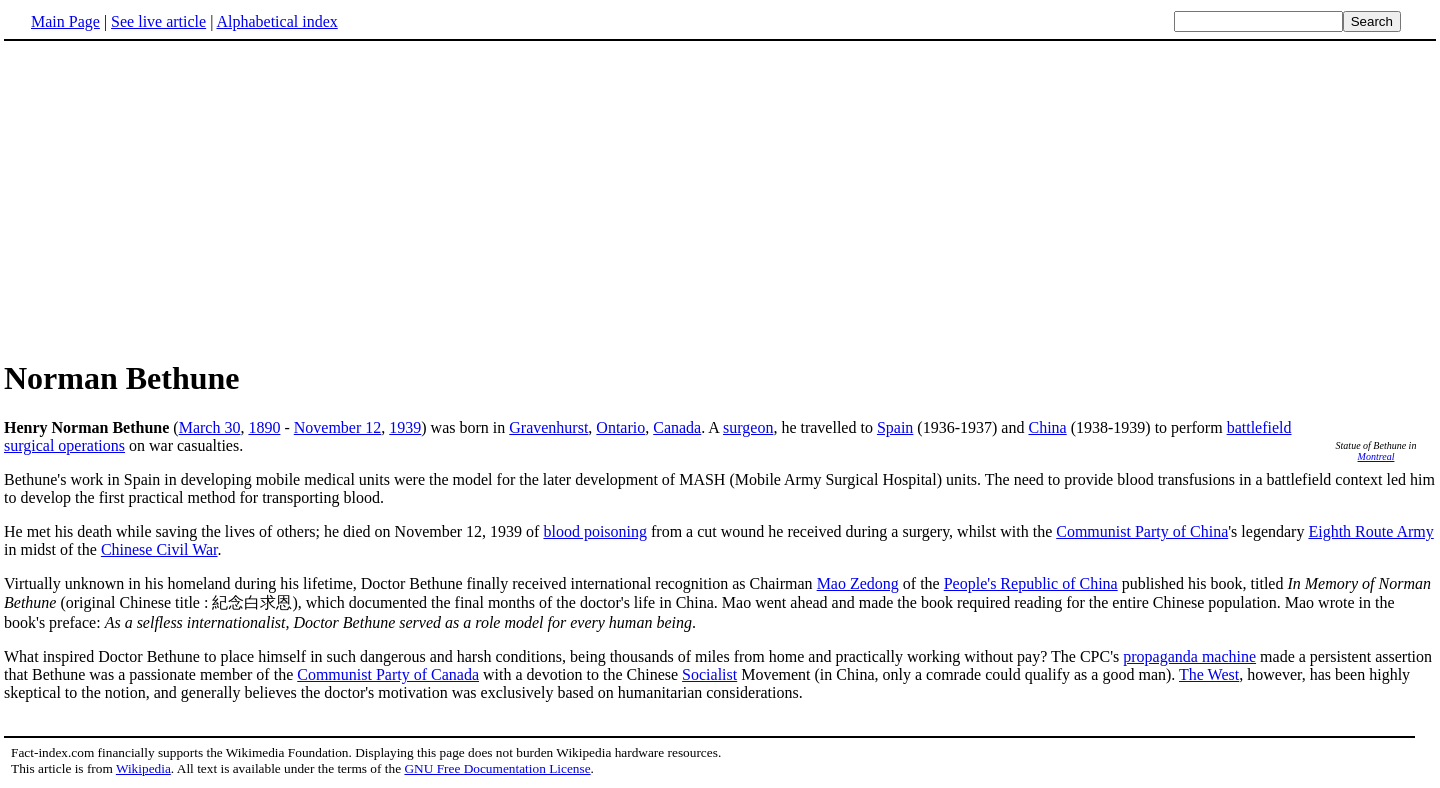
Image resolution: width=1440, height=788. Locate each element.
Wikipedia (143, 768)
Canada (677, 427)
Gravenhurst (548, 427)
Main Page (65, 21)
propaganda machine (1189, 656)
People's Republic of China (1031, 583)
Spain (895, 427)
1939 (405, 427)
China (1047, 427)
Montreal (1376, 456)
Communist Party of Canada (388, 674)
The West (1209, 674)
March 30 (210, 427)
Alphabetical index (276, 21)
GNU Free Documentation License (497, 768)
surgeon (748, 427)
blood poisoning (595, 531)
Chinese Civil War (159, 549)
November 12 (338, 427)
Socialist (709, 674)
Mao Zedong (858, 583)
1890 (264, 427)
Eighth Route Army (1370, 531)
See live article (158, 21)
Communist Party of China (1142, 531)
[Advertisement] (172, 199)
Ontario (620, 427)
